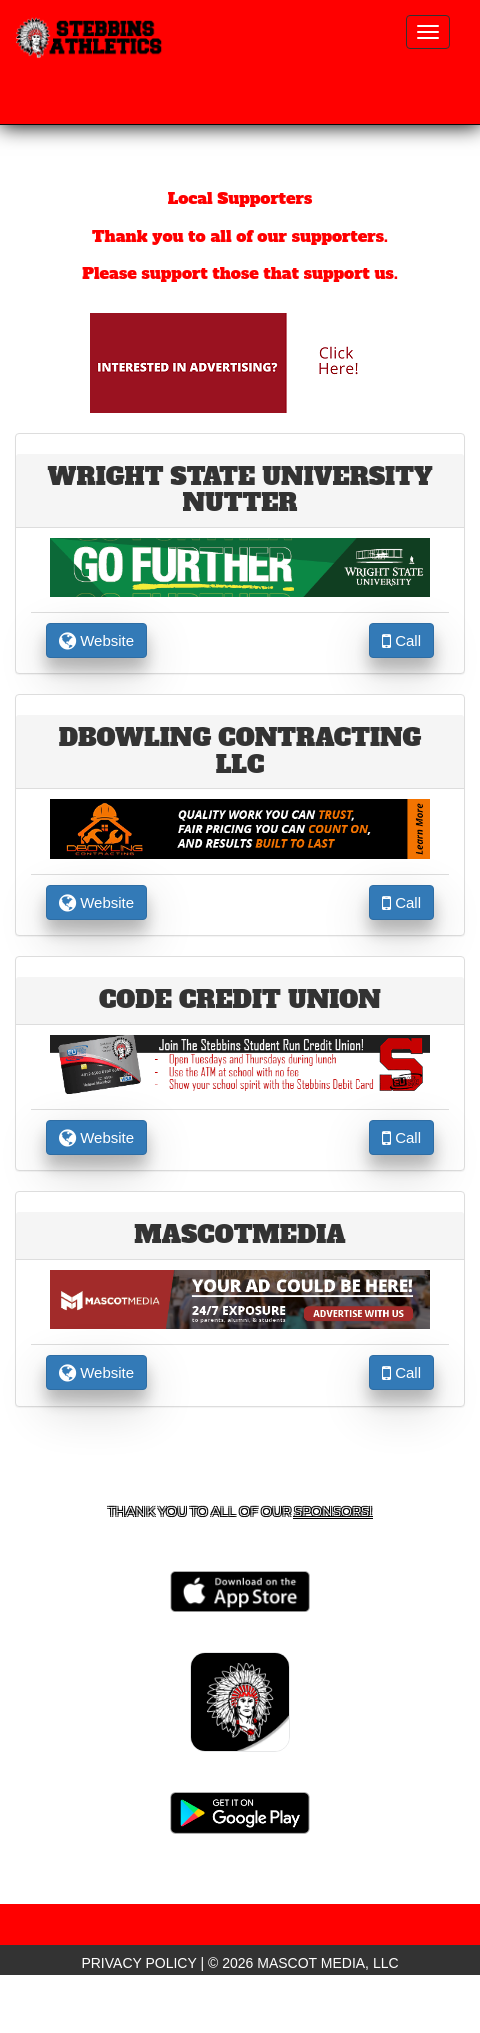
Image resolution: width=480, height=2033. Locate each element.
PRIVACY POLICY (138, 1963)
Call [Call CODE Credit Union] (401, 1137)
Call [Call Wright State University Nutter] (401, 640)
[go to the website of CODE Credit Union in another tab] (240, 1063)
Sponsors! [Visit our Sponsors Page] (333, 1511)
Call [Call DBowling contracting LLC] (401, 902)
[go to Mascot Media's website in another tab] (240, 361)
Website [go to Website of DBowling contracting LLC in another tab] (96, 902)
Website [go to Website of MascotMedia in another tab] (96, 1372)
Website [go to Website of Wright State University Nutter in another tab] (96, 640)
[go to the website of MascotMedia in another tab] (240, 1298)
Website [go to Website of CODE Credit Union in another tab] (96, 1137)
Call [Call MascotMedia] (401, 1372)
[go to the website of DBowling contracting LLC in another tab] (240, 828)
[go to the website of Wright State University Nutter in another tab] (240, 566)
